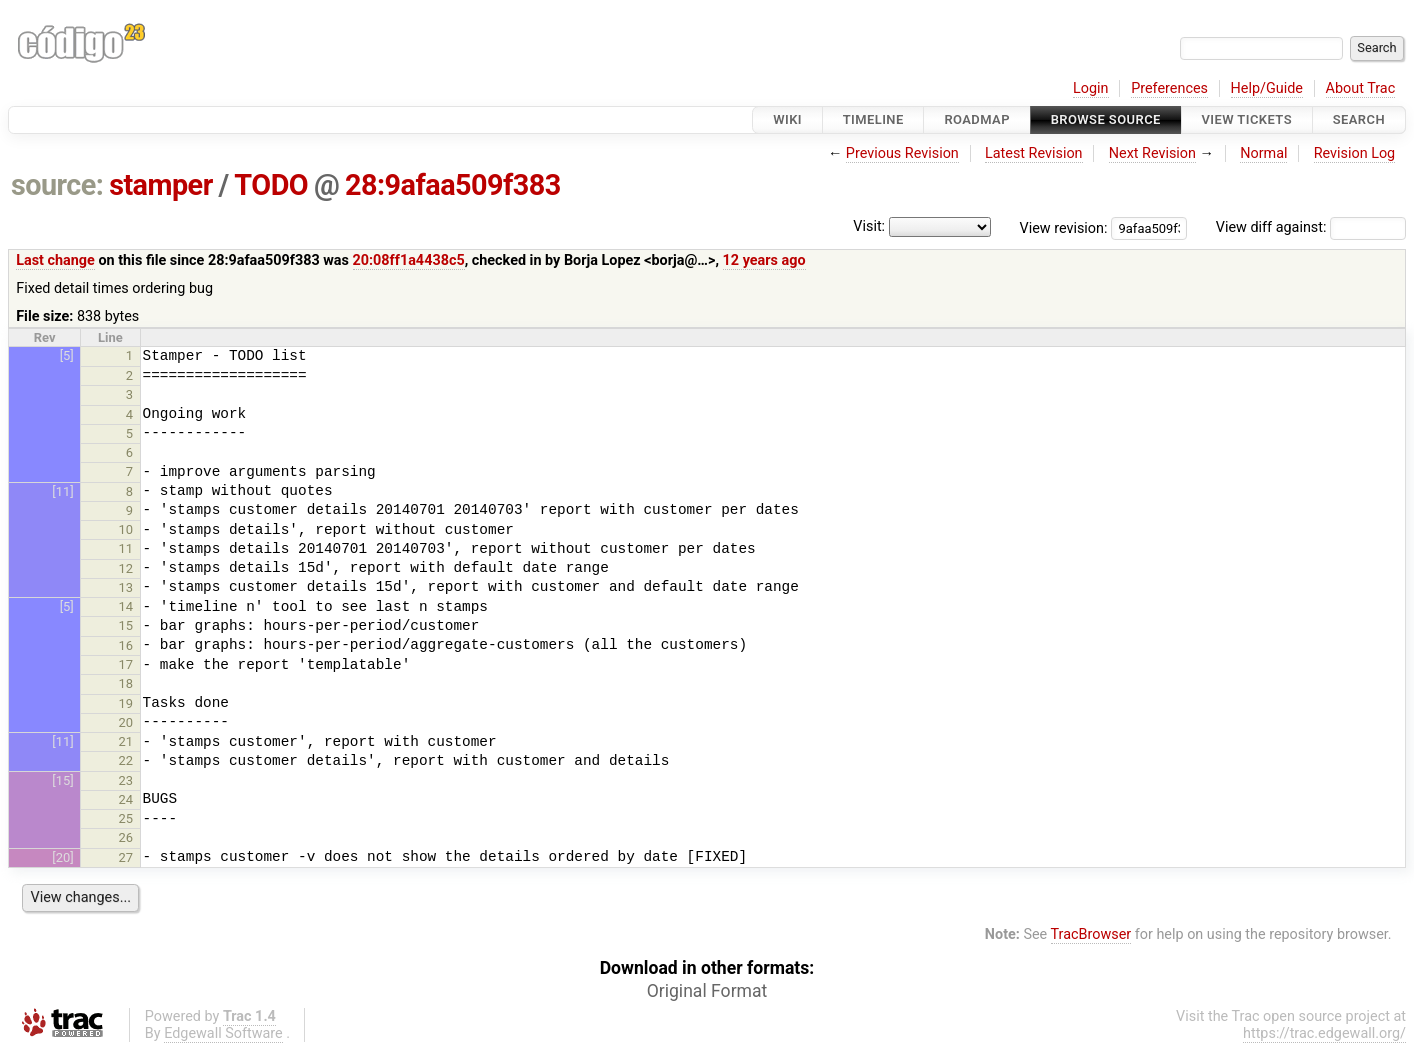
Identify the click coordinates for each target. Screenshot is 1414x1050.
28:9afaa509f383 (453, 185)
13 (126, 587)
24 (126, 799)
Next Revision (1152, 153)
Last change (55, 260)
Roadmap (977, 119)
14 (126, 606)
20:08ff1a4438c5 (409, 260)
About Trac (1361, 88)
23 (126, 780)
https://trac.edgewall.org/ (1324, 1033)
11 (126, 548)
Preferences (1169, 88)
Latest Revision (1034, 153)
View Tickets (1247, 119)
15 (126, 625)
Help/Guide (1267, 88)
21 (126, 741)
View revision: (1064, 227)
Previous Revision (902, 153)
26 (126, 837)
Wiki (787, 119)
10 (126, 529)
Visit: (869, 226)
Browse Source (1106, 119)
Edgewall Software (223, 1033)
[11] (62, 491)
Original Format (707, 991)
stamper (161, 185)
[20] (62, 857)
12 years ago (764, 260)
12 (126, 568)
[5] (67, 355)
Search (1359, 119)
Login (1091, 88)
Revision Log (1355, 153)
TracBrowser (1091, 934)
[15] (62, 780)
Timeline (873, 119)
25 (126, 818)
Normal (1263, 153)
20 (126, 722)
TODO (271, 185)
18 (126, 683)
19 (126, 703)
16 (126, 645)
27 (126, 857)
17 (126, 664)
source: (57, 185)
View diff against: (1311, 227)
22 (126, 760)
